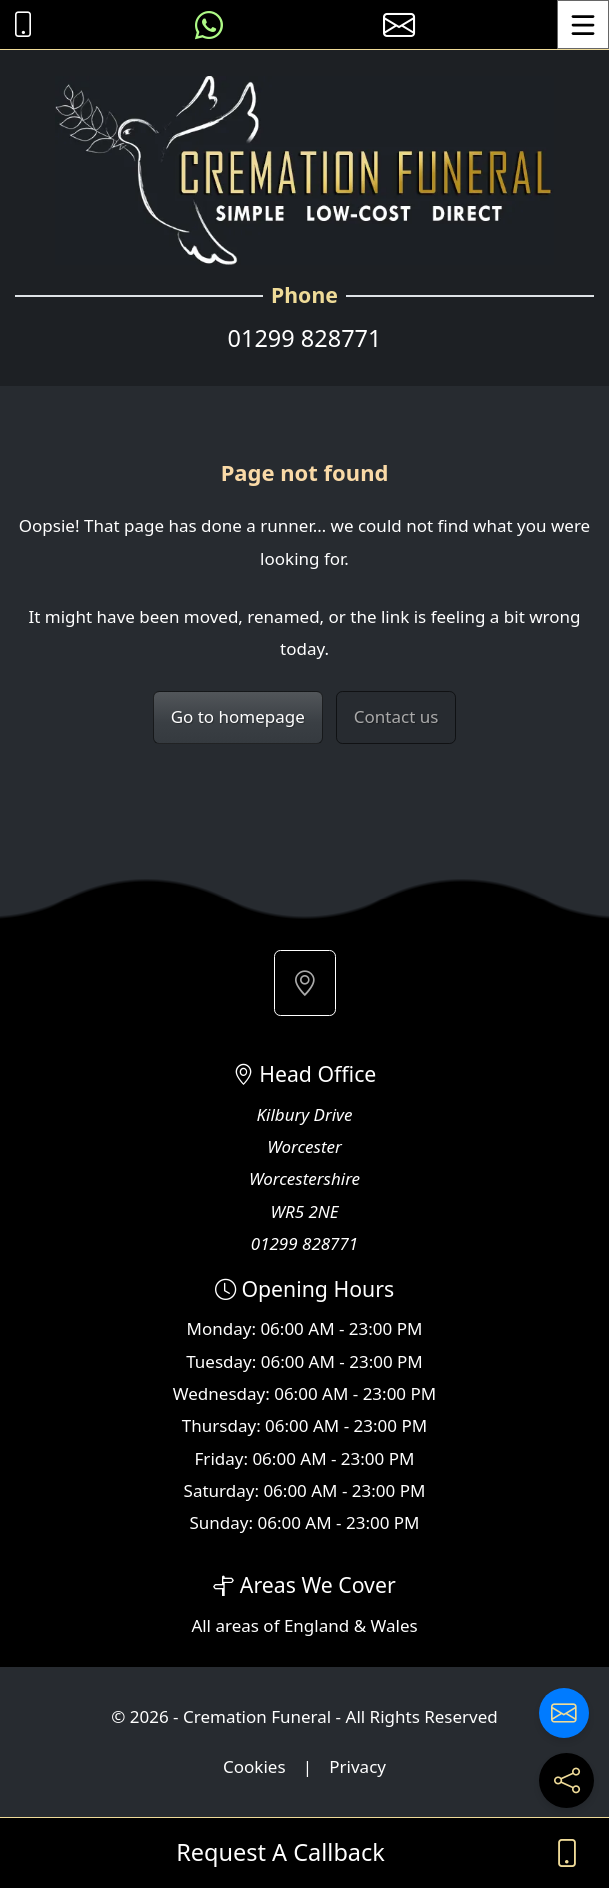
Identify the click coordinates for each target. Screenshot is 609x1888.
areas (237, 1625)
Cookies (254, 1766)
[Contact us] (564, 1713)
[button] (305, 983)
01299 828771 (305, 338)
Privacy (357, 1766)
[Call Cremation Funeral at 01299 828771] (18, 24)
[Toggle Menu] (583, 24)
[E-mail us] (399, 24)
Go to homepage (238, 716)
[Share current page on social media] (566, 1780)
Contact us (396, 716)
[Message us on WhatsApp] (209, 24)
